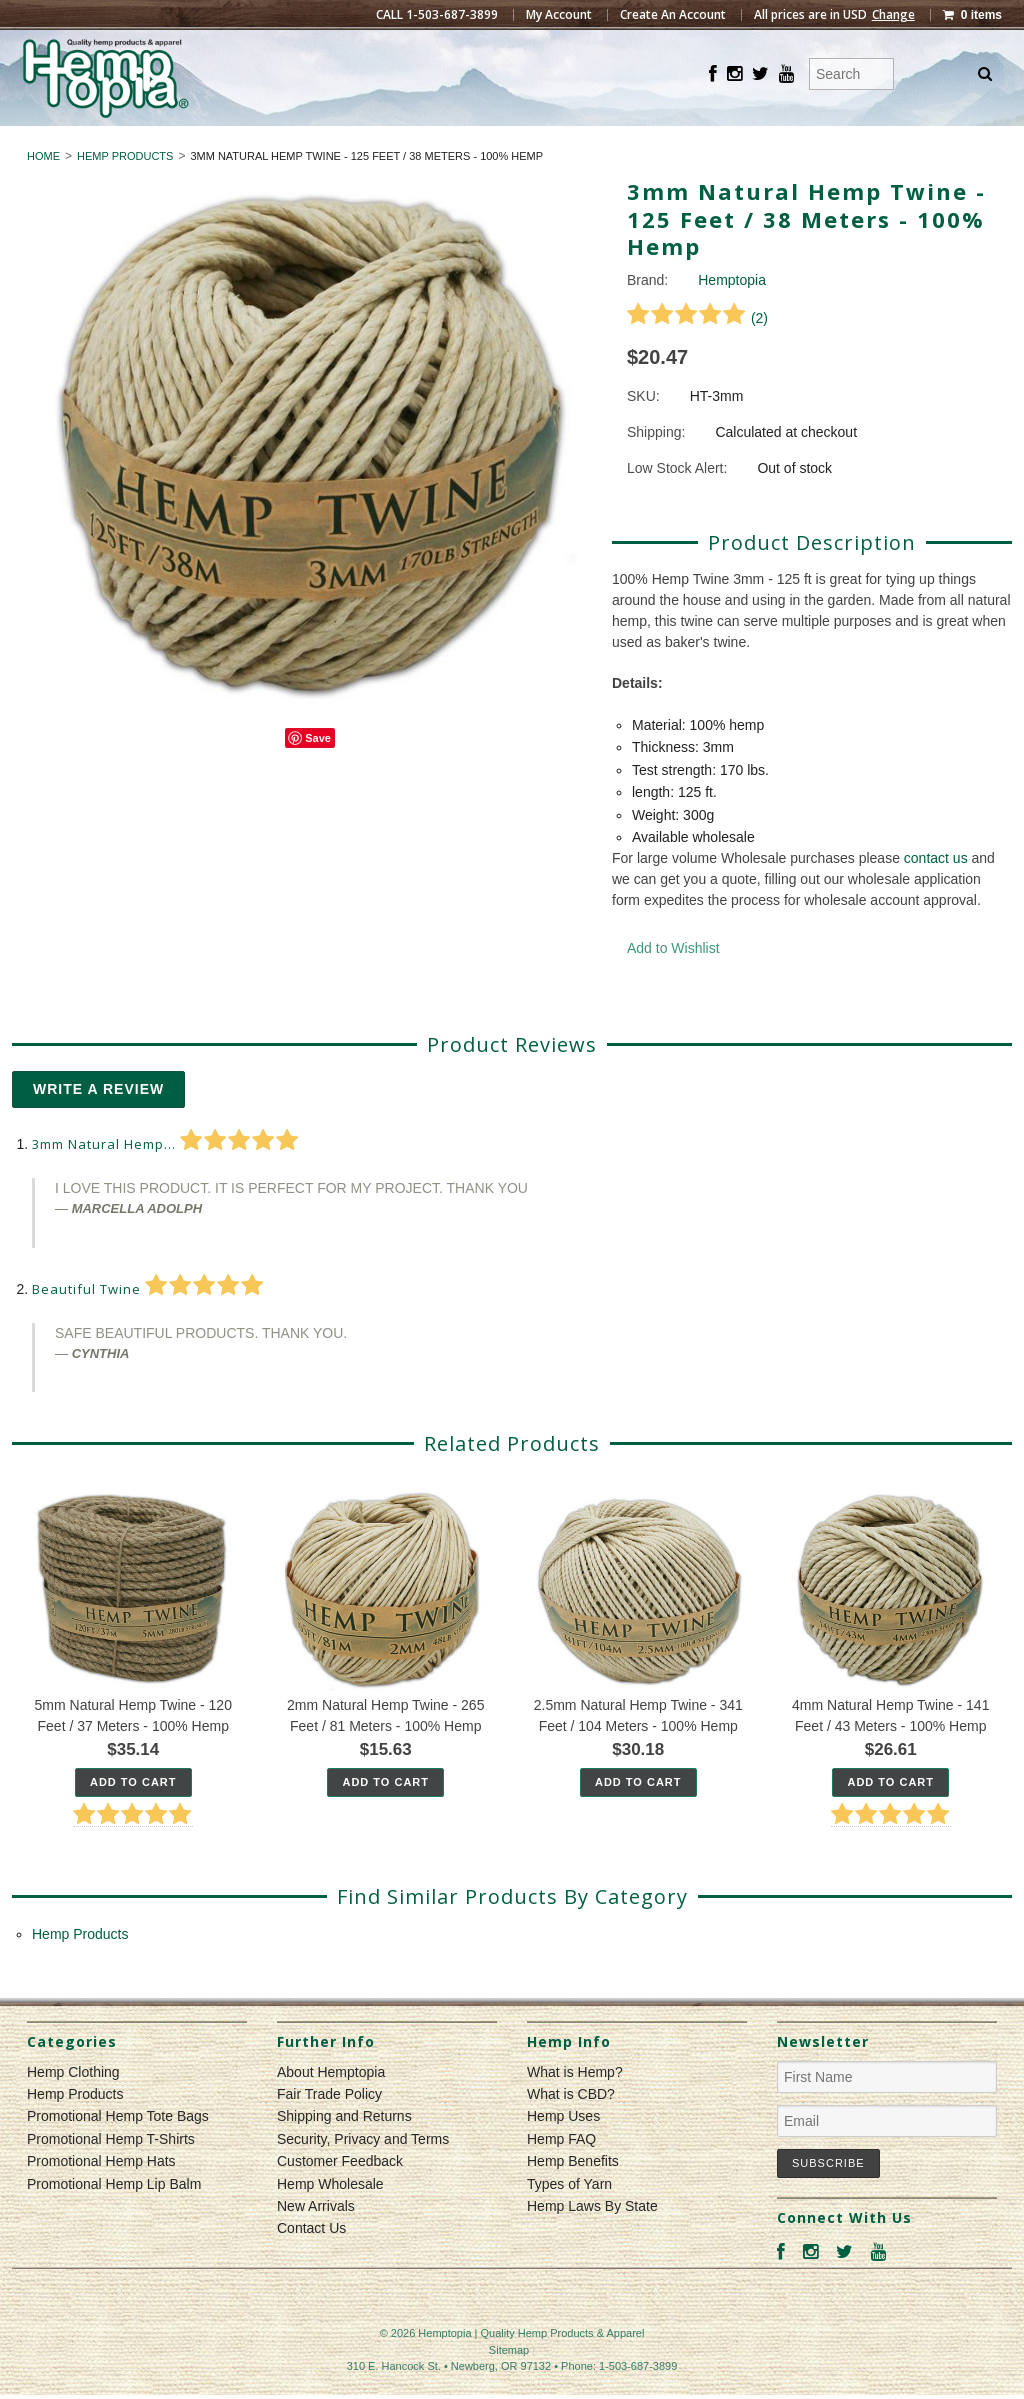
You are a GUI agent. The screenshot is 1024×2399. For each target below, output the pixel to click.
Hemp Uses (563, 2153)
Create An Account (673, 15)
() (697, 354)
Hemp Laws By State (592, 2242)
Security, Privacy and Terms (363, 2175)
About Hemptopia (331, 2108)
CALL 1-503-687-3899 (437, 15)
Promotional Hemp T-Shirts (111, 2175)
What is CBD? (571, 2130)
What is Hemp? (575, 2108)
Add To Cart (133, 1818)
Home (43, 192)
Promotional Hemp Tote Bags (118, 2153)
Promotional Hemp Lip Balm (114, 2220)
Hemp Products (595, 144)
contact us (936, 895)
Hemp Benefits (573, 2198)
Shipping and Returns (344, 2153)
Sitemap (509, 2386)
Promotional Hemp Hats (101, 2198)
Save (318, 774)
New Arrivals (316, 2242)
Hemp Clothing (428, 144)
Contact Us (311, 2265)
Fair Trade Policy (329, 2130)
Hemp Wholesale (330, 2220)
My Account (559, 15)
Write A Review (98, 1126)
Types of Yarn (569, 2220)
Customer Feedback (340, 2198)
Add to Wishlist (673, 985)
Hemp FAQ (561, 2175)
